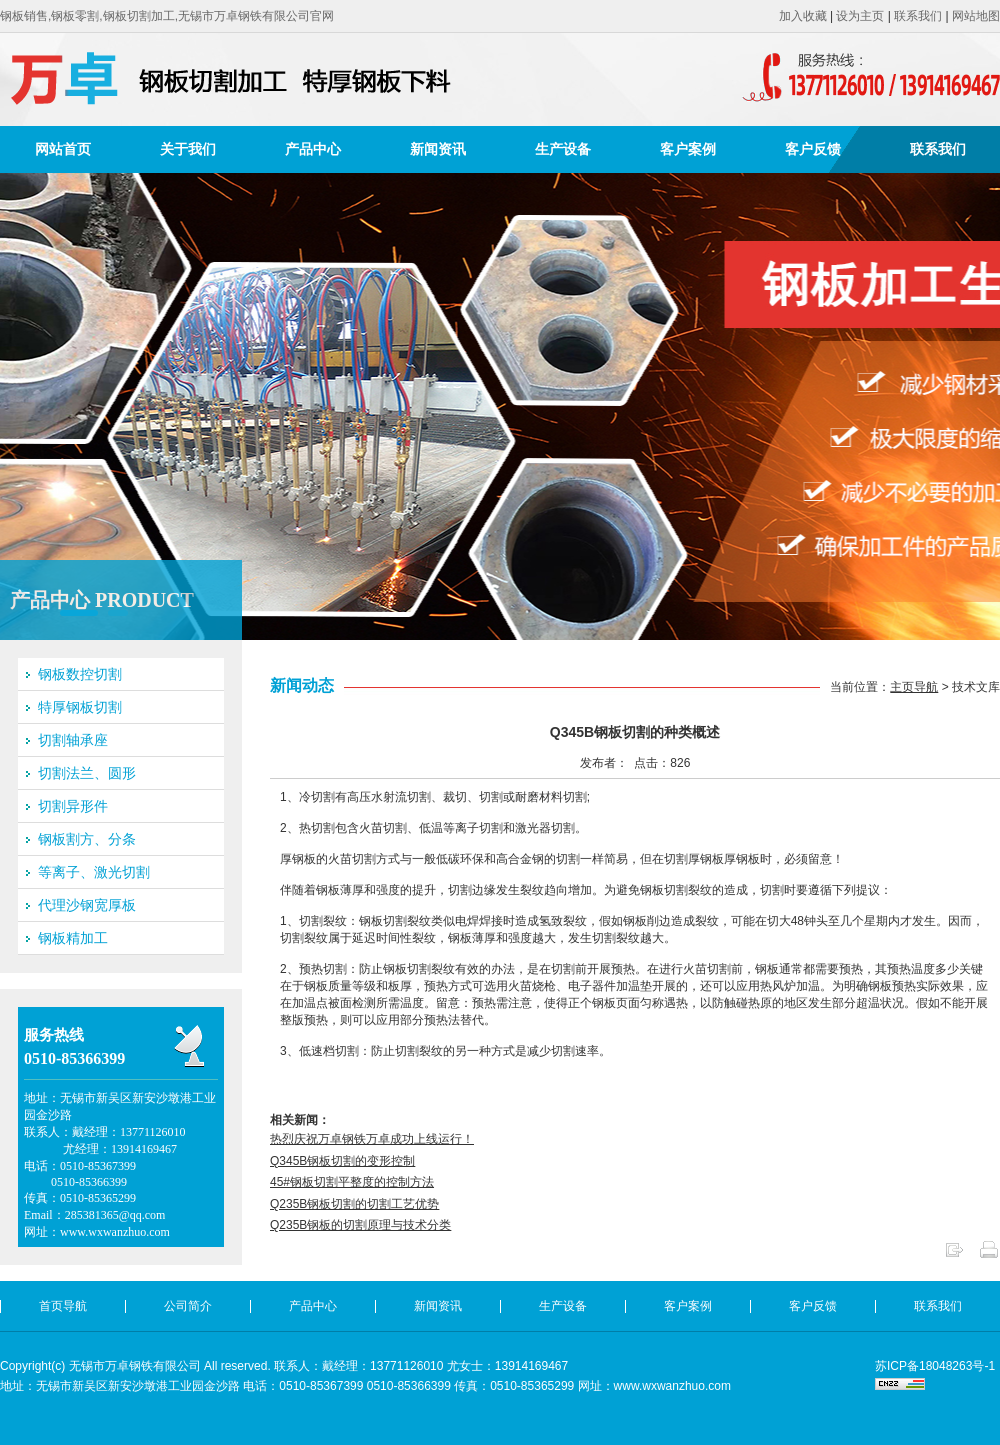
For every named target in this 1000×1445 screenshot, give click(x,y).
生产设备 (563, 149)
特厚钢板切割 (80, 707)
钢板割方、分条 (87, 839)
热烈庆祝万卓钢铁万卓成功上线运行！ (372, 1139)
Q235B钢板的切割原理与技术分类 (360, 1225)
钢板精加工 (73, 938)
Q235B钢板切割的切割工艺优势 (354, 1204)
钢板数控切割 (80, 674)
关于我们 (188, 149)
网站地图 (976, 16)
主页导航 (914, 687)
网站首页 (63, 149)
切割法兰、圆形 (87, 773)
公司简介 (188, 1306)
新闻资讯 (438, 149)
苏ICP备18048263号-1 (935, 1366)
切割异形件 (73, 806)
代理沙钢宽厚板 (87, 905)
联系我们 (918, 16)
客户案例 (688, 149)
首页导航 (63, 1306)
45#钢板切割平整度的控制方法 (352, 1182)
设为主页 (860, 16)
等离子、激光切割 (94, 872)
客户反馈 (813, 149)
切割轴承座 (73, 740)
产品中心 (313, 149)
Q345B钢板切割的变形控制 (342, 1161)
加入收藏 (803, 16)
